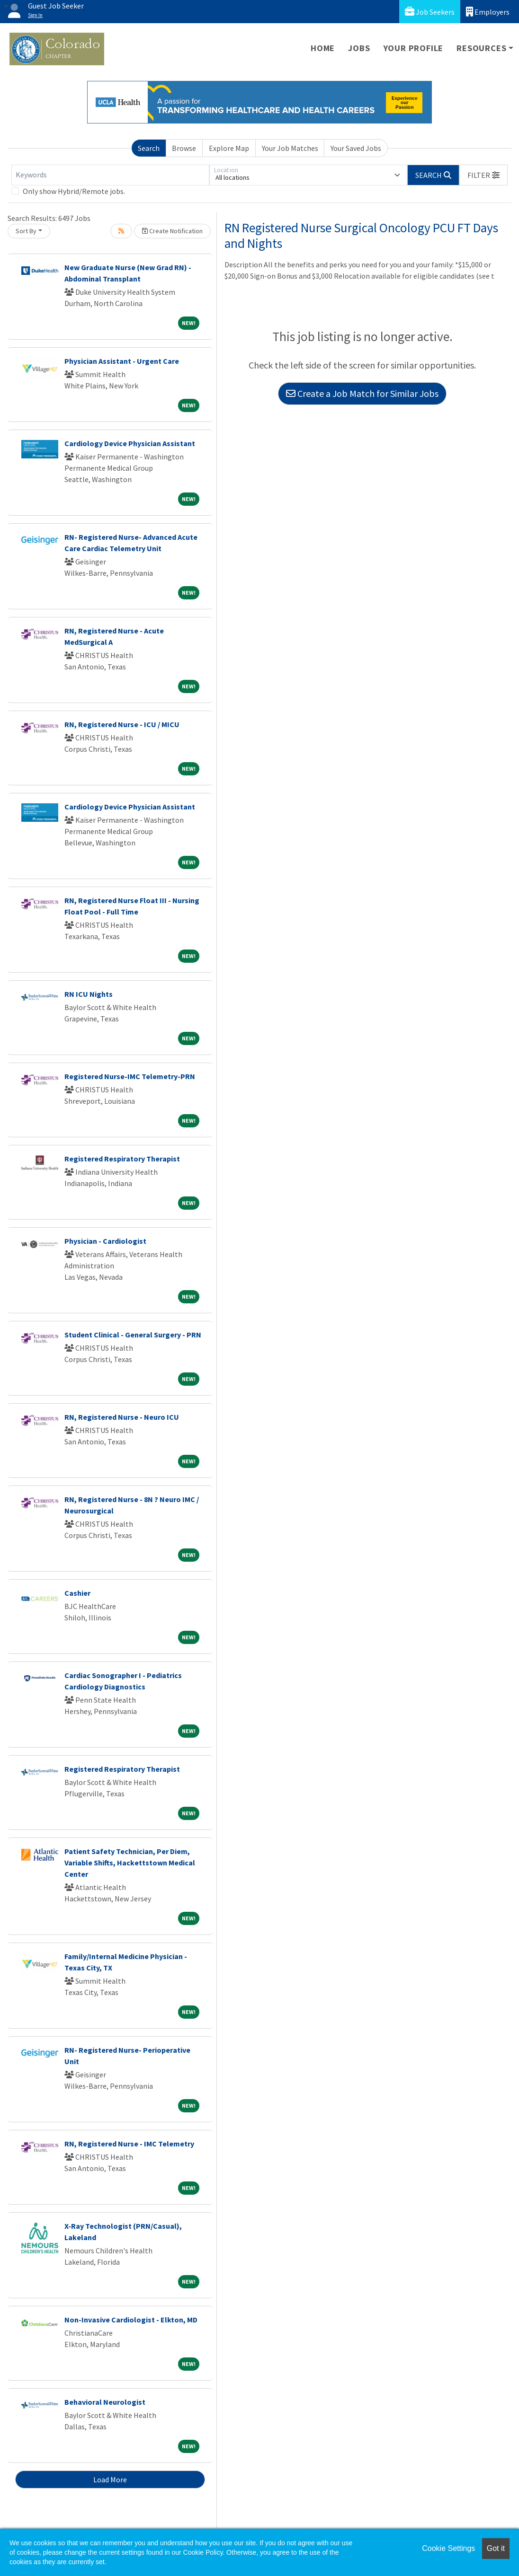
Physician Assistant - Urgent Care (121, 361)
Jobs (359, 48)
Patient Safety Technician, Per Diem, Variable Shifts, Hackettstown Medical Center (129, 1862)
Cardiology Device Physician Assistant (129, 443)
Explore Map (229, 148)
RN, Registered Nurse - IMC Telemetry (129, 2143)
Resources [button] (481, 48)
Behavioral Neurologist (104, 2402)
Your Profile (414, 48)
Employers (488, 12)
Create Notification (172, 231)
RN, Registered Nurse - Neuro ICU (121, 1417)
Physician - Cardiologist (105, 1241)
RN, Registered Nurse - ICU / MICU (121, 724)
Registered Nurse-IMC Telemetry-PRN (129, 1076)
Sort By (26, 231)
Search (149, 148)
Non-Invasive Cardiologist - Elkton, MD (130, 2319)
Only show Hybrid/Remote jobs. (74, 191)
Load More (110, 2479)
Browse (184, 148)
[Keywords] (110, 175)
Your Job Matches (290, 148)
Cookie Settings (448, 2548)
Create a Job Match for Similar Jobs (362, 393)
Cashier (77, 1593)
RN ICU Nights (88, 994)
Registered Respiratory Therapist (122, 1158)
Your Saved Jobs (356, 148)
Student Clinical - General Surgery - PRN (132, 1334)
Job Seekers (430, 12)
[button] (483, 175)
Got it (496, 2548)
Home (323, 48)
